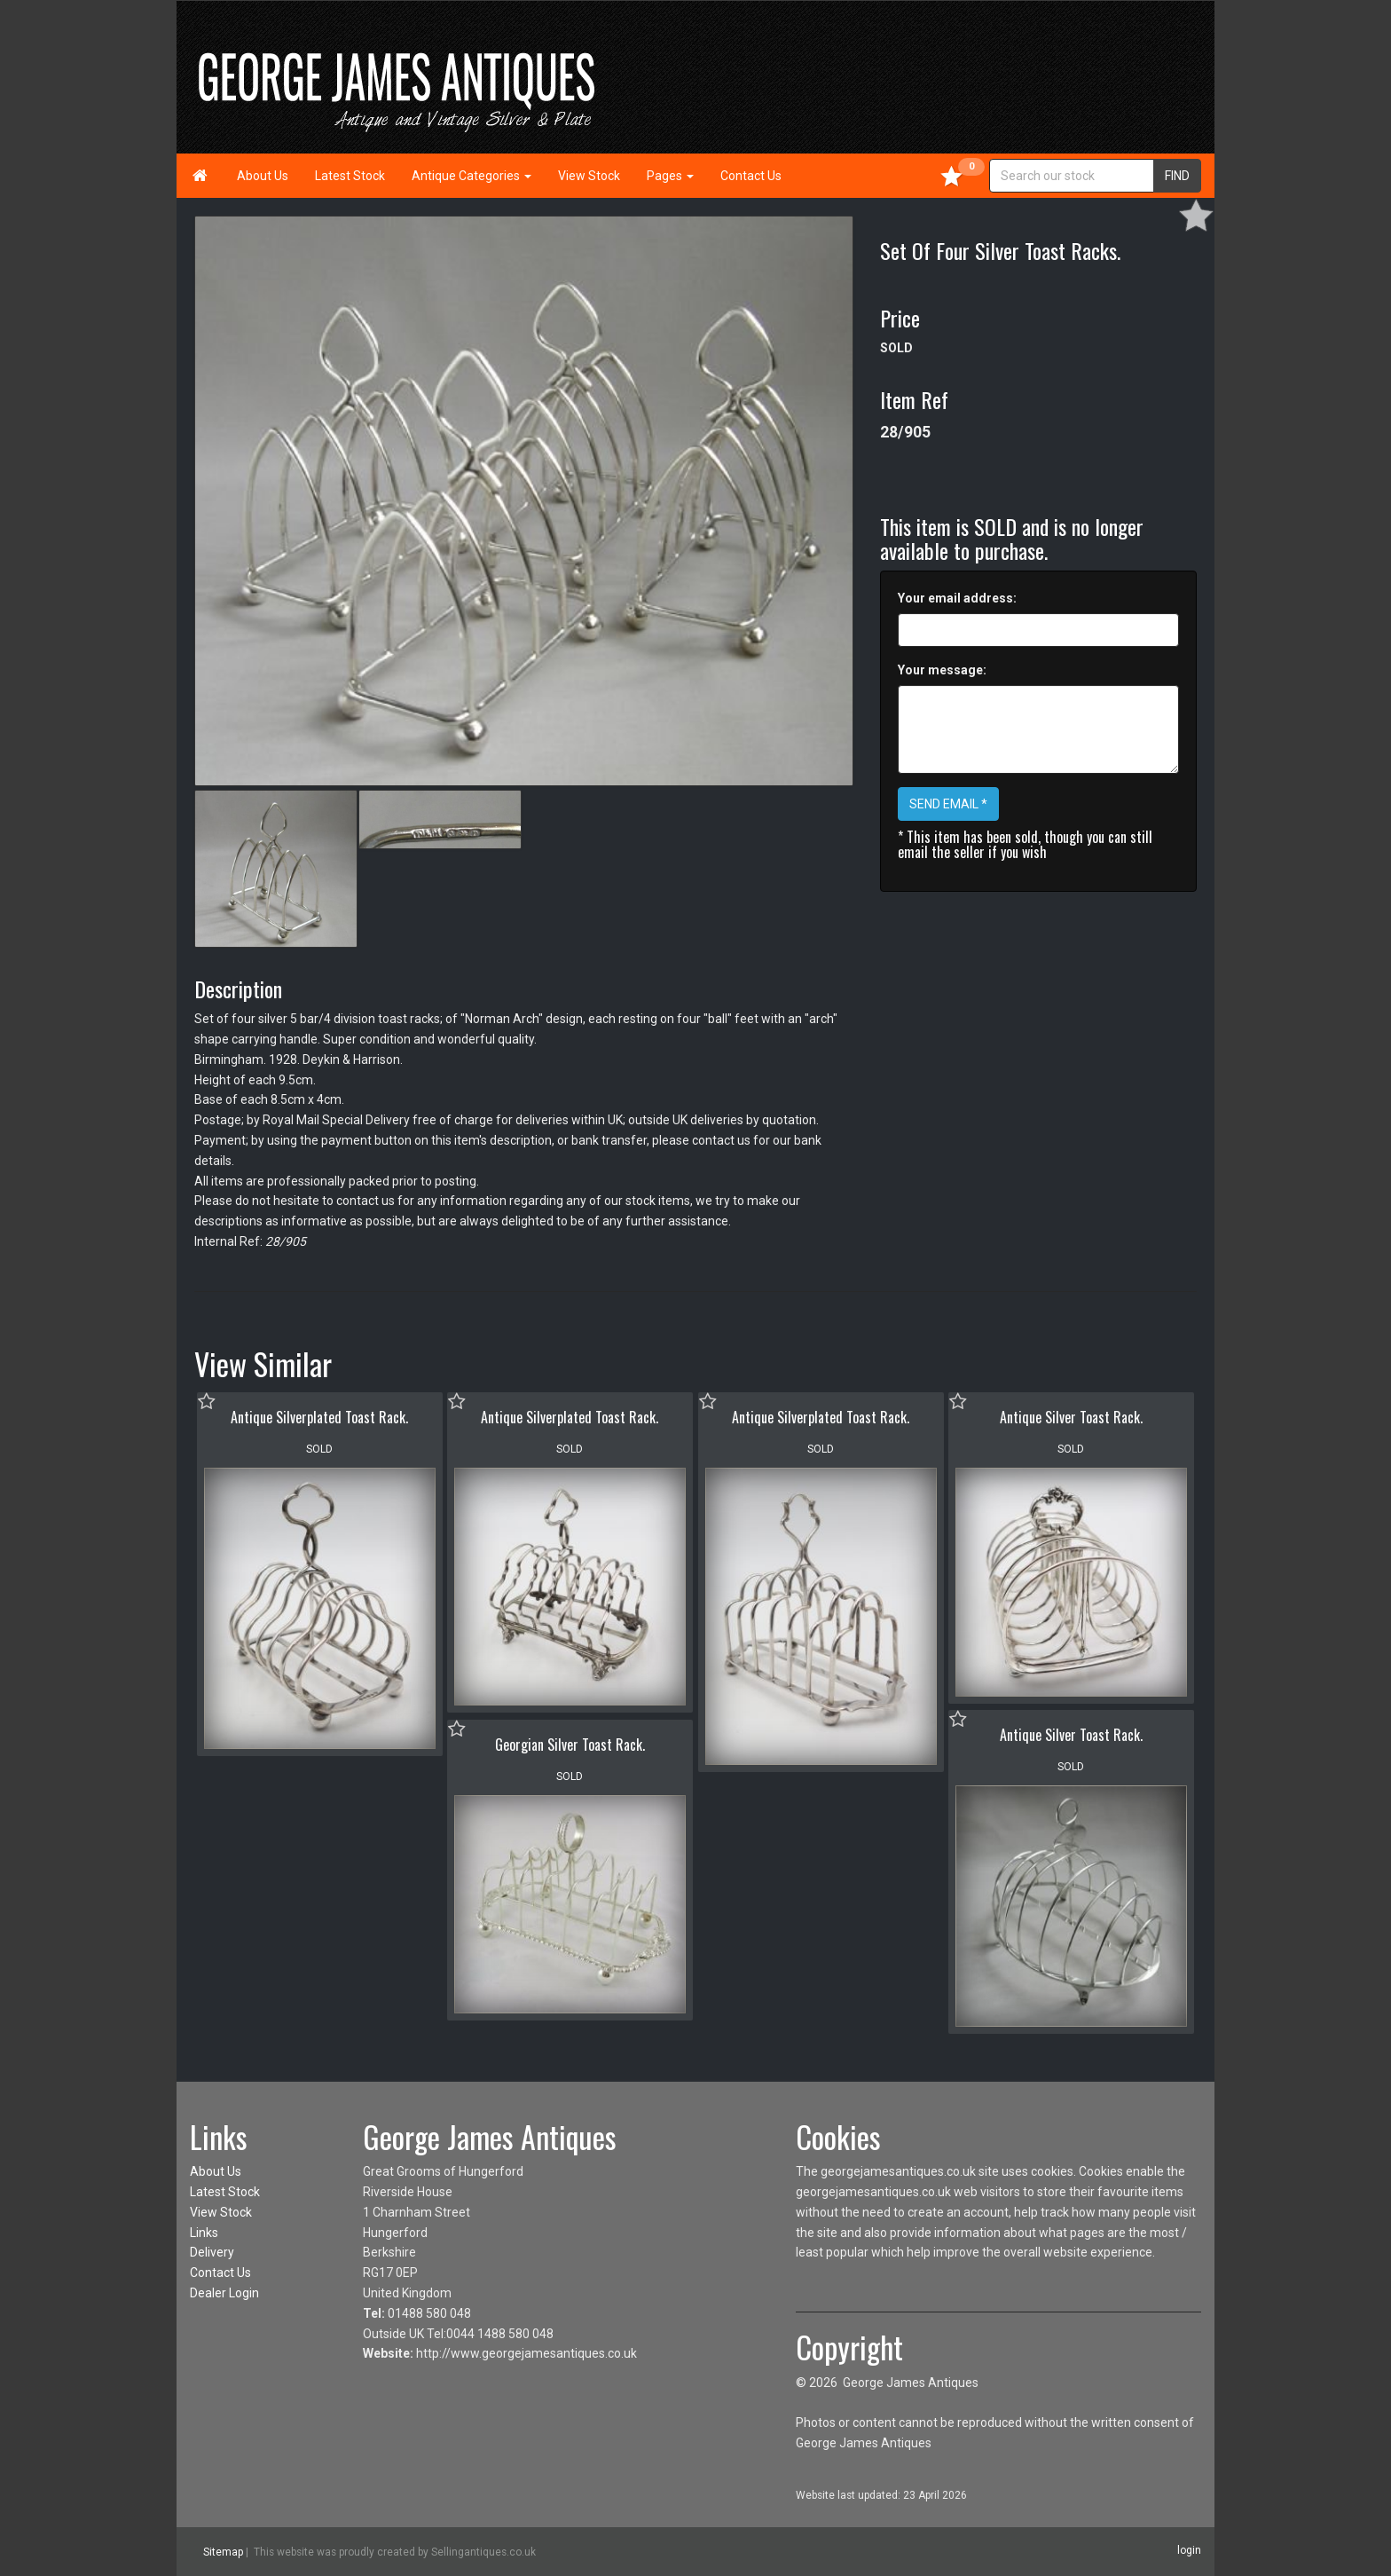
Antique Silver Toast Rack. (1071, 1417)
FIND (1177, 176)
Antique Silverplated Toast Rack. (319, 1417)
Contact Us (751, 176)
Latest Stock (350, 176)
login (1189, 2550)
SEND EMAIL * (948, 804)
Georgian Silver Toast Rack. (570, 1744)
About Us (262, 176)
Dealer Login (224, 2293)
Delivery (212, 2252)
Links (204, 2232)
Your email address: (957, 598)
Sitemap (223, 2552)
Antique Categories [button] (471, 176)
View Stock (589, 176)
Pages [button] (670, 176)
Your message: (942, 670)
